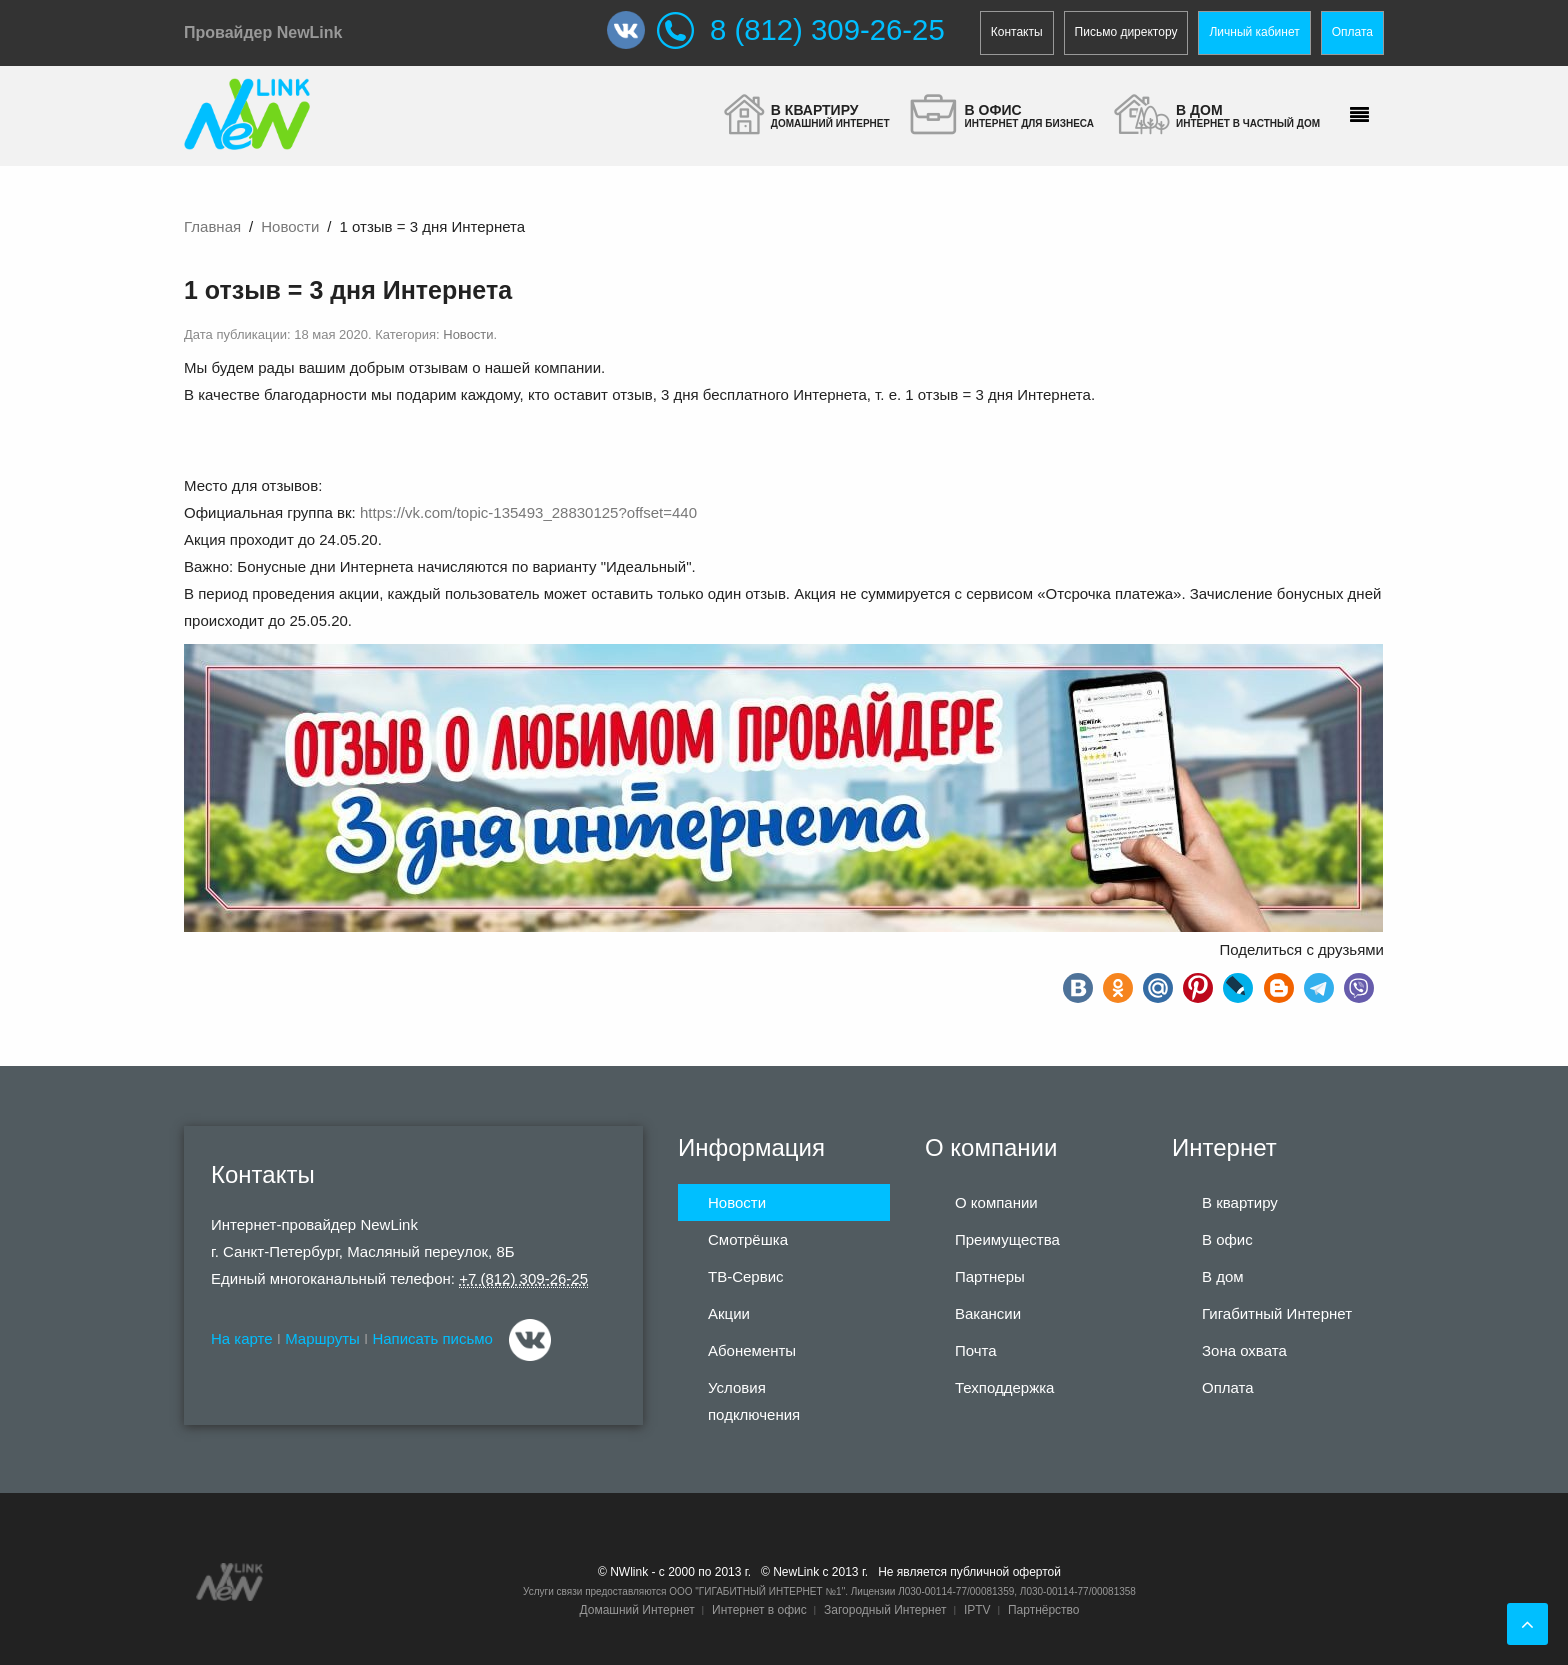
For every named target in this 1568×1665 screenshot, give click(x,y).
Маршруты (322, 1338)
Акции (729, 1313)
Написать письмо (432, 1338)
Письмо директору (1126, 32)
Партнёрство (1044, 1610)
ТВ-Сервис (746, 1276)
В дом (1223, 1276)
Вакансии (988, 1313)
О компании (996, 1202)
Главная (212, 226)
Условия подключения (754, 1401)
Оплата (1352, 32)
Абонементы (752, 1350)
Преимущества (1007, 1239)
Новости (290, 226)
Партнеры (990, 1276)
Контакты (1017, 32)
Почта (976, 1350)
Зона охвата (1244, 1350)
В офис (1227, 1239)
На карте (242, 1338)
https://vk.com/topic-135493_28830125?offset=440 (528, 512)
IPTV (977, 1610)
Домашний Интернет (636, 1610)
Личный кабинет (1254, 32)
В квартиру (1240, 1202)
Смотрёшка (748, 1239)
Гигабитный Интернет (1277, 1313)
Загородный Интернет (885, 1610)
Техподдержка (1004, 1387)
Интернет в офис (759, 1610)
